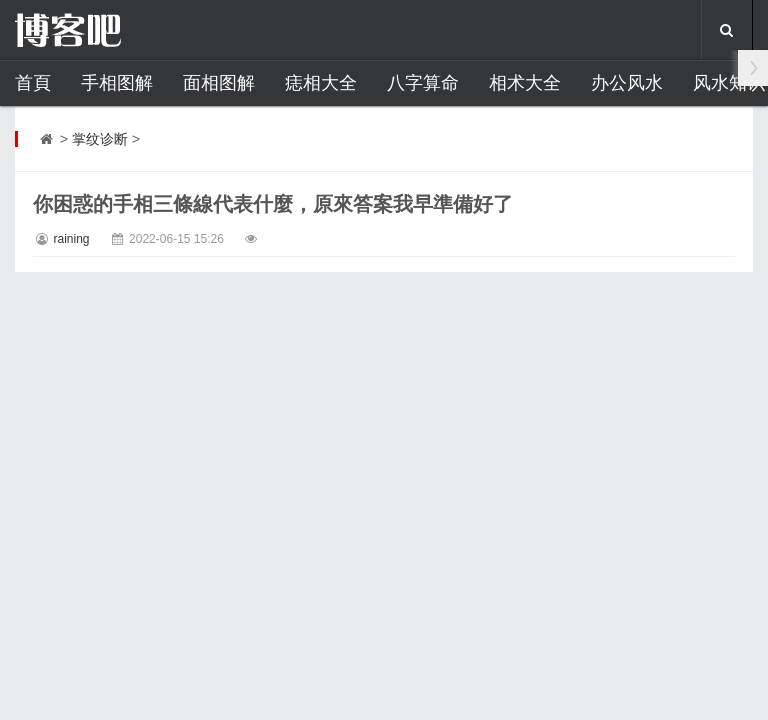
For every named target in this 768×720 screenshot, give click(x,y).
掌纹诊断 (100, 139)
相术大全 (525, 83)
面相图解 (219, 83)
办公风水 (627, 83)
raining (71, 239)
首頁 (33, 83)
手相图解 (117, 83)
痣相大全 (321, 83)
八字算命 (423, 83)
